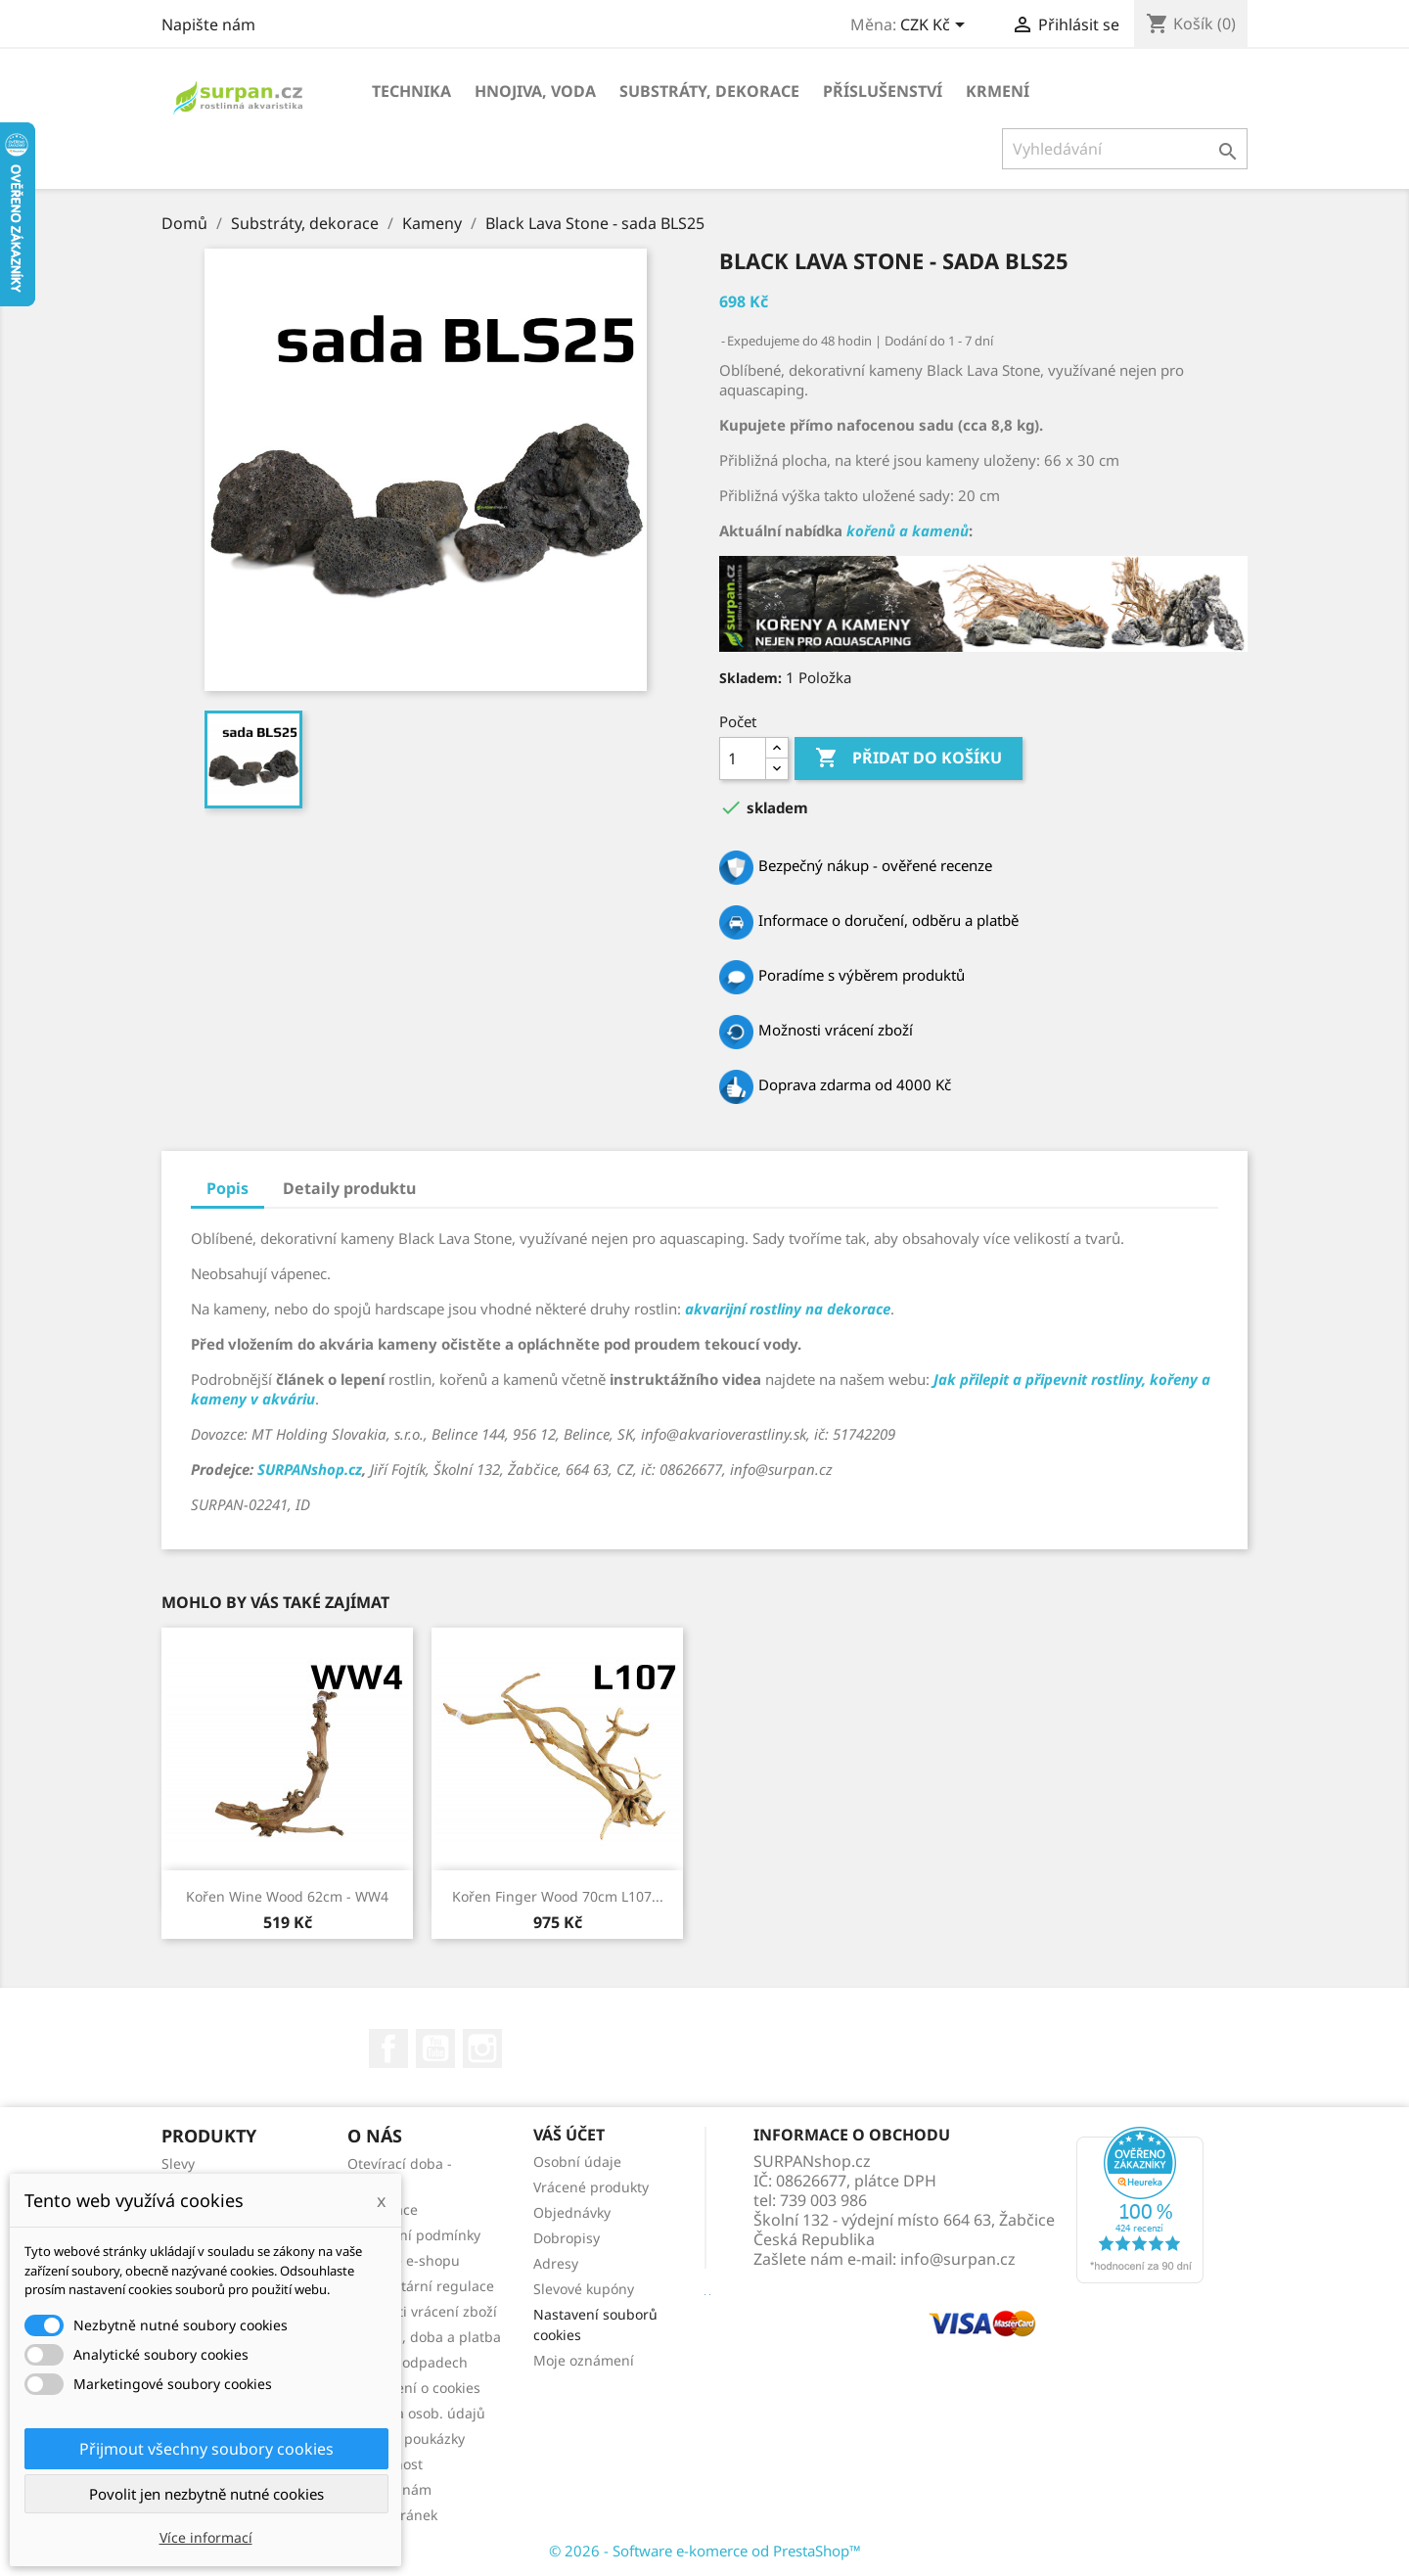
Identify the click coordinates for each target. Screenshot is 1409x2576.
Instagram (482, 2048)
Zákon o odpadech (407, 2362)
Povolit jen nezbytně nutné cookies (206, 2494)
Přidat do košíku (908, 758)
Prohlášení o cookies (413, 2387)
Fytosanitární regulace (420, 2286)
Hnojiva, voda (535, 91)
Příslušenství (882, 91)
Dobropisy (566, 2238)
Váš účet (569, 2134)
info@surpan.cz (958, 2259)
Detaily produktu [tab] (349, 1188)
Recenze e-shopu (403, 2260)
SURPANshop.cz (309, 1469)
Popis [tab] (227, 1188)
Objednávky (572, 2212)
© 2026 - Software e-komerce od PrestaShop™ (705, 2550)
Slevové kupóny (583, 2288)
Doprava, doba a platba (424, 2336)
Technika (411, 91)
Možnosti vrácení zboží (422, 2311)
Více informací (205, 2537)
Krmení (997, 91)
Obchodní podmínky (413, 2235)
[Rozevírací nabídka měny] (936, 26)
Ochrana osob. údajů (416, 2413)
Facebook (388, 2048)
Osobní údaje (577, 2161)
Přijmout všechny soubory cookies (206, 2449)
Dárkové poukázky (406, 2438)
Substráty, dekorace (709, 91)
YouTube (435, 2048)
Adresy (555, 2263)
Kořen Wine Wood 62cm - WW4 (287, 1896)
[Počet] (742, 758)
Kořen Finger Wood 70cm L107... (557, 1896)
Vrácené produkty (591, 2187)
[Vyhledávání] (1125, 148)
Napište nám (208, 24)
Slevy (178, 2163)
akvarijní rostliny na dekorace (787, 1308)
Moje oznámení (583, 2360)
